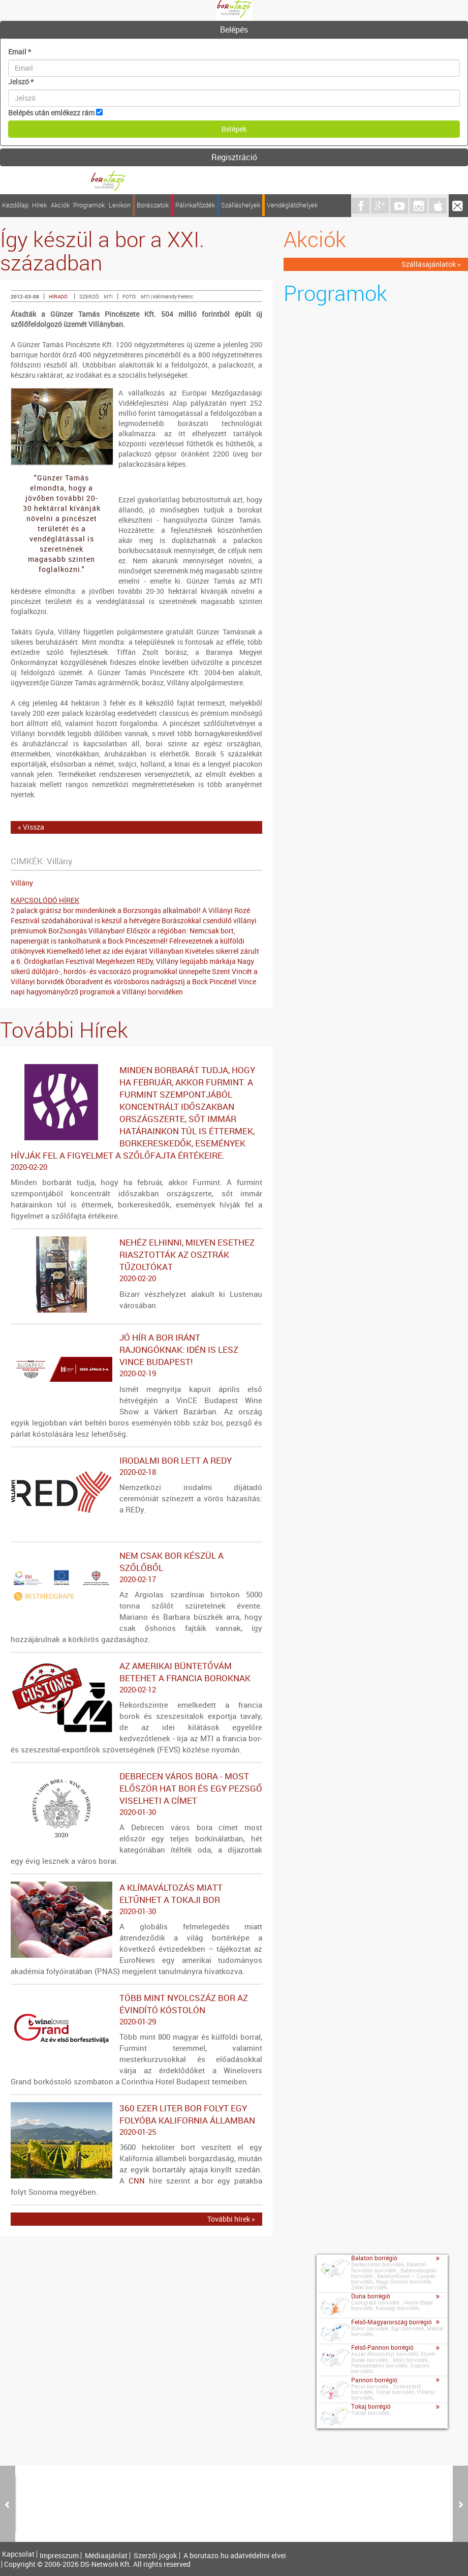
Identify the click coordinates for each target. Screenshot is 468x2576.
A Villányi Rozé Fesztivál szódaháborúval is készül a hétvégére (130, 915)
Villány (22, 883)
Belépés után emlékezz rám (51, 112)
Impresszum (59, 2555)
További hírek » (231, 2219)
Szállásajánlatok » (431, 264)
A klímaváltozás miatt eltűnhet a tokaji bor (136, 1899)
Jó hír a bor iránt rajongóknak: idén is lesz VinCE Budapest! (136, 1355)
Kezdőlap (15, 205)
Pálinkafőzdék (195, 205)
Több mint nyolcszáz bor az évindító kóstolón (136, 2009)
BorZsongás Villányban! (86, 930)
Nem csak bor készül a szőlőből (136, 1567)
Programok (89, 205)
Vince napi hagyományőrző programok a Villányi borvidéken (133, 986)
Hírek (39, 205)
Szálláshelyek (240, 205)
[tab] (234, 30)
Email (19, 51)
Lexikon (120, 205)
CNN (137, 2180)
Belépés (234, 29)
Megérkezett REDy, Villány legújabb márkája (166, 961)
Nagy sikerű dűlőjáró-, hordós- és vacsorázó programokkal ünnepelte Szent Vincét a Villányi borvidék (134, 971)
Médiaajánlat (106, 2555)
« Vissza (31, 827)
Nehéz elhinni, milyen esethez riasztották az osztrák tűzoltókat (136, 1260)
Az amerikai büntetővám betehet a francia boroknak (136, 1677)
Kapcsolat (18, 2554)
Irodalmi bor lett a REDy (136, 1466)
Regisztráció (234, 157)
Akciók (60, 205)
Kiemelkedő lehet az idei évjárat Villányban (115, 951)
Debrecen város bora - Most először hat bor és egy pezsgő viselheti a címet (136, 1794)
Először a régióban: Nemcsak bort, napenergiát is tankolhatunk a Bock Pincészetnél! (123, 936)
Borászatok (153, 205)
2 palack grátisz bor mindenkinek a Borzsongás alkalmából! (106, 910)
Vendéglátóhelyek (292, 205)
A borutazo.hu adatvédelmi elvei (234, 2555)
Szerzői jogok (155, 2555)
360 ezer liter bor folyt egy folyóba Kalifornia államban (136, 2120)
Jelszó (21, 81)
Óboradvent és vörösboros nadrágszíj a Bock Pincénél (151, 981)
